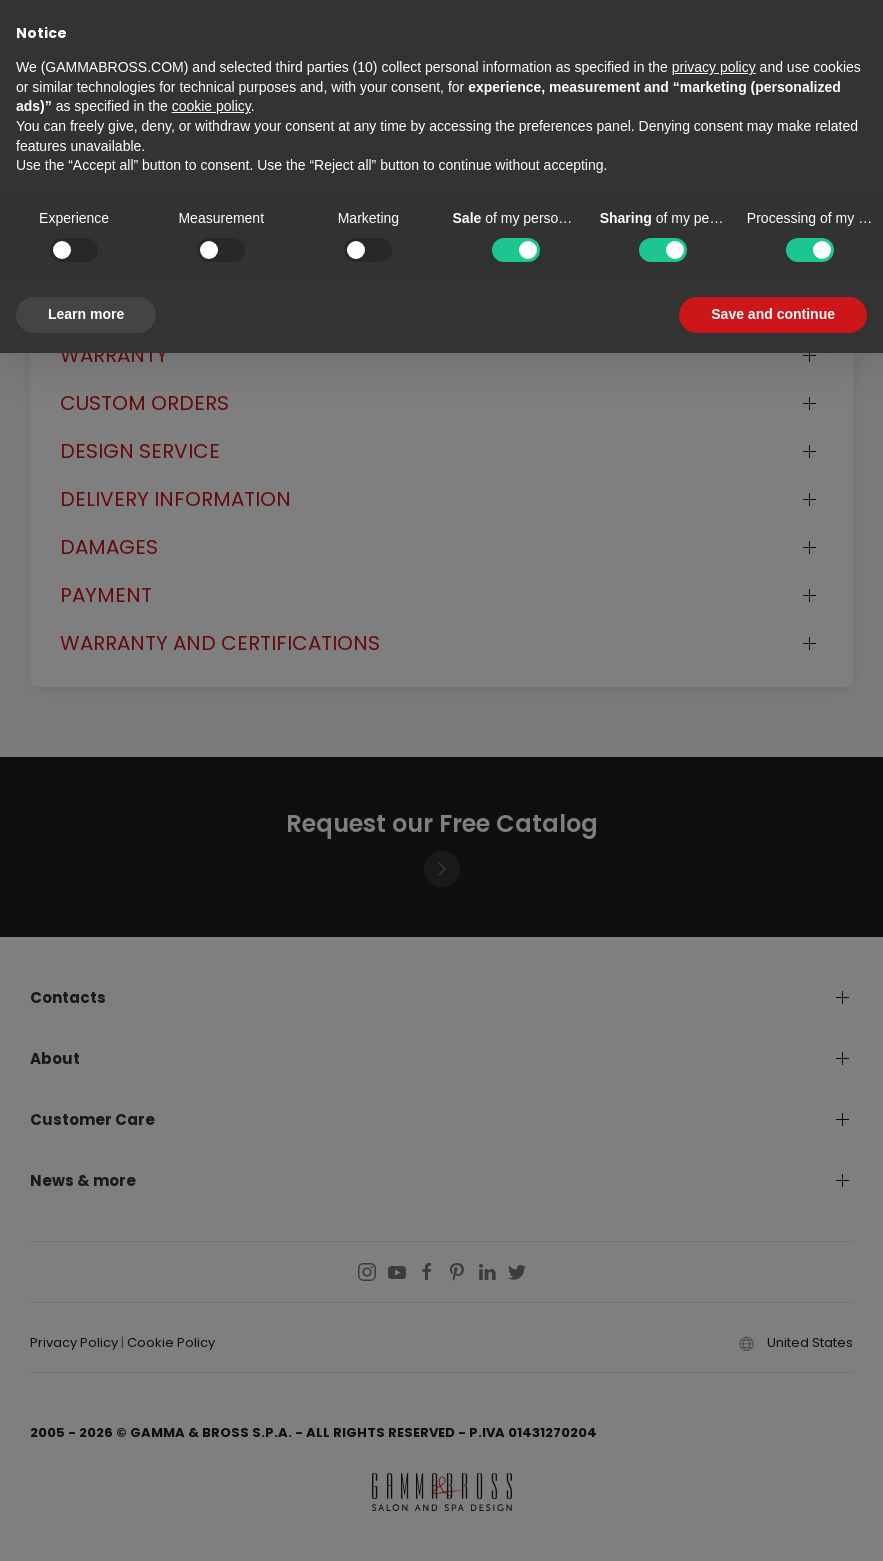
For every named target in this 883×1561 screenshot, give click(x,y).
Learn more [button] (86, 314)
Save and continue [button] (773, 314)
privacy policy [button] (714, 67)
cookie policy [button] (211, 106)
